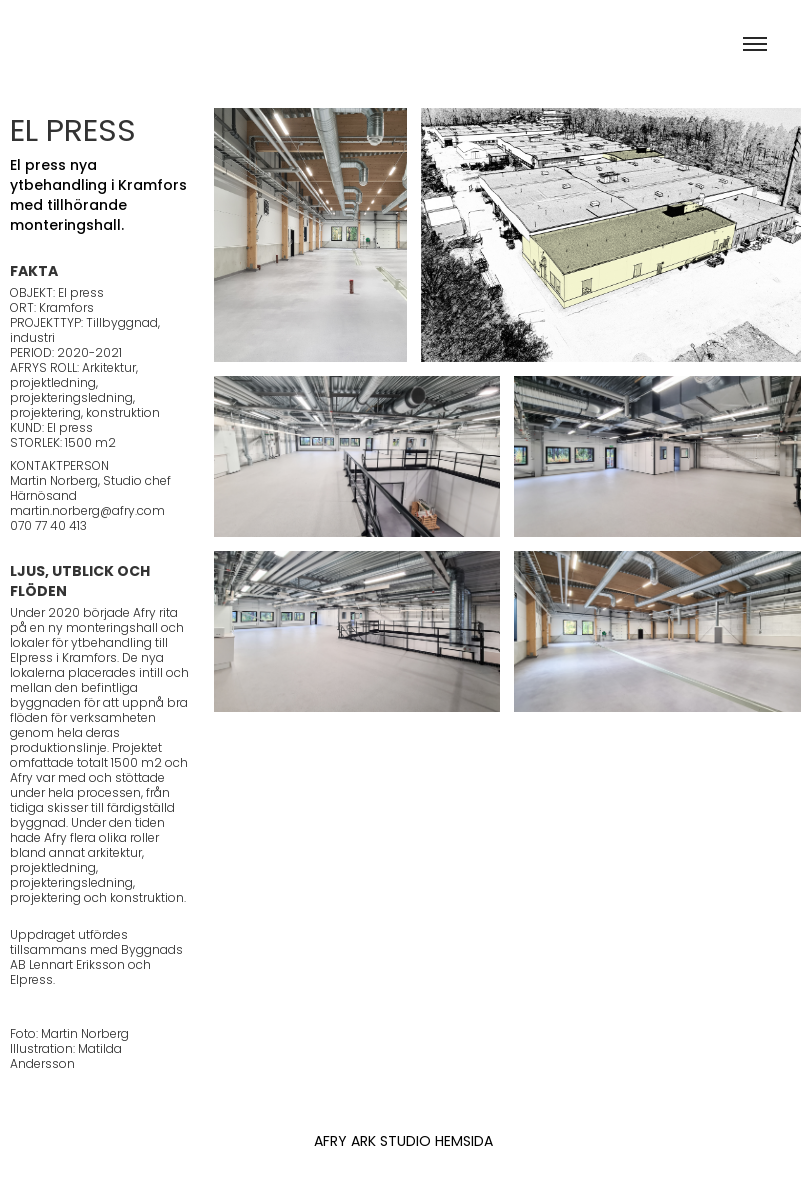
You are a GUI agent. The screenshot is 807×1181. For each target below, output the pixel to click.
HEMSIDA (462, 1142)
